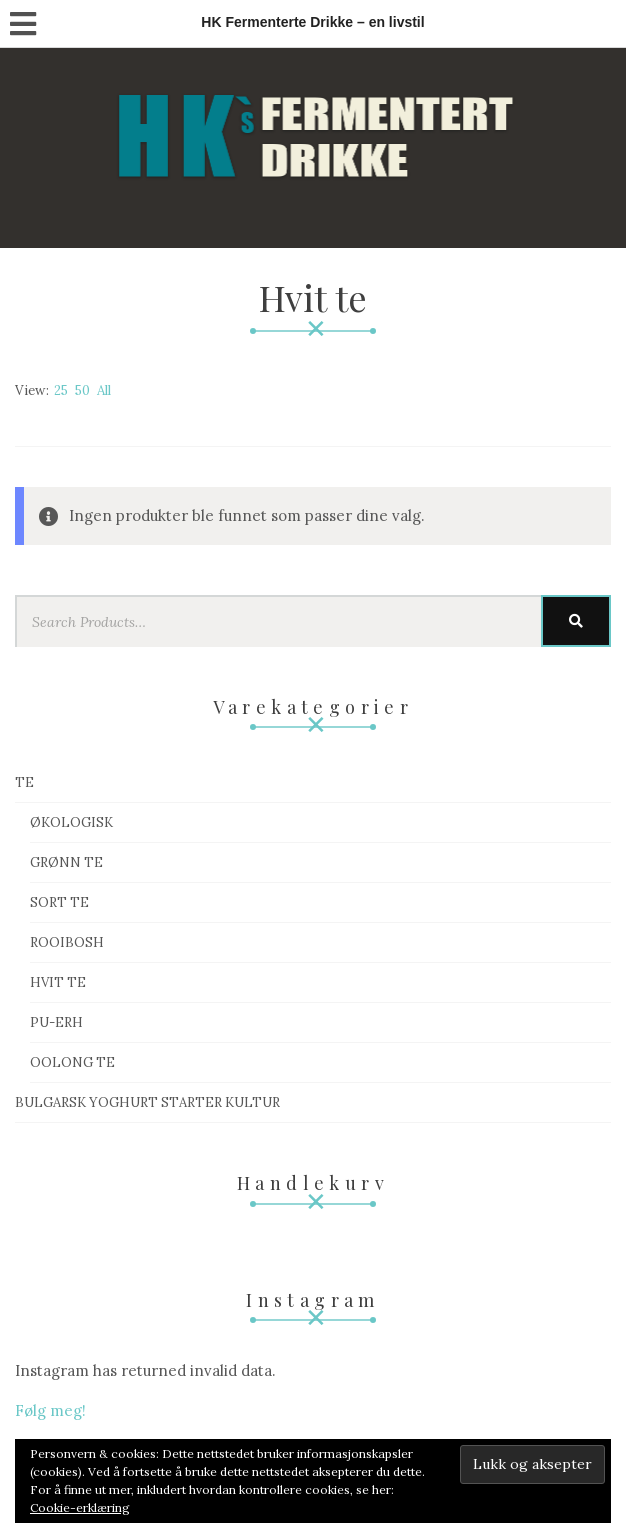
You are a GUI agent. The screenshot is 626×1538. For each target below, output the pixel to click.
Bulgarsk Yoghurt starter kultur (147, 1102)
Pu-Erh (56, 1022)
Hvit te (58, 982)
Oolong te (72, 1062)
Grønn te (66, 862)
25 (61, 390)
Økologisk (71, 822)
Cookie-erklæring (80, 1507)
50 (82, 390)
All (104, 390)
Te (24, 782)
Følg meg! (50, 1410)
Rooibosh (67, 942)
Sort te (59, 902)
